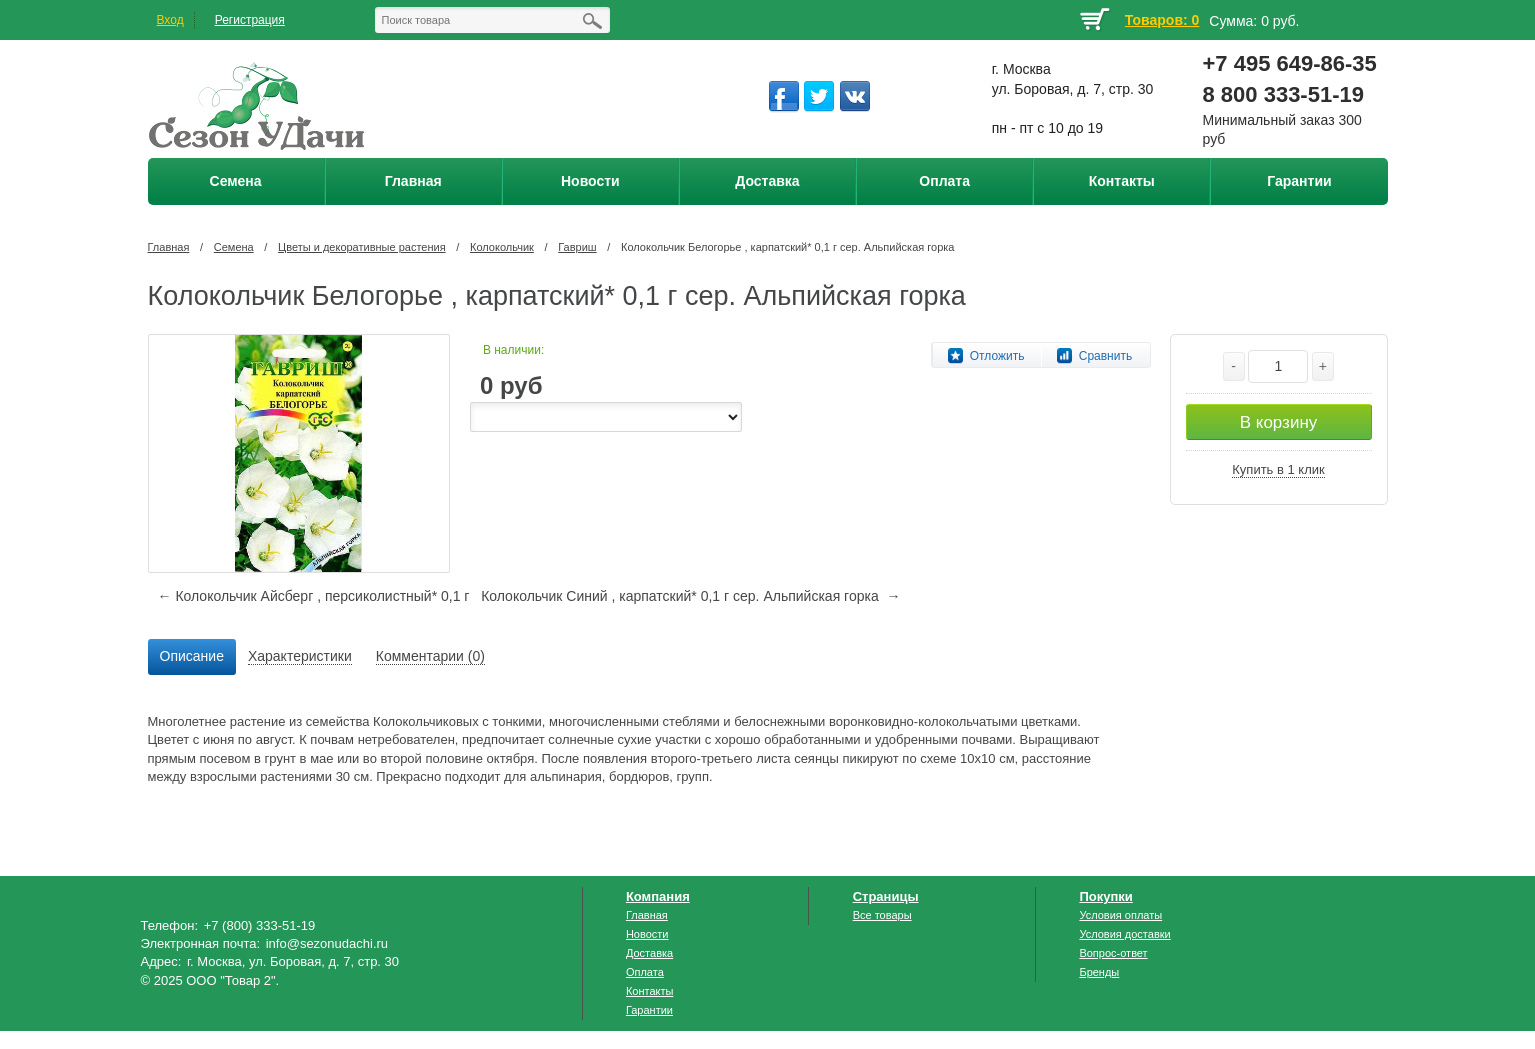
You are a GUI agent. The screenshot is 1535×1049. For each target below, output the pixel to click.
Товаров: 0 (1162, 20)
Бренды (1099, 972)
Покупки (1105, 896)
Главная (169, 247)
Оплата (645, 972)
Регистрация (250, 20)
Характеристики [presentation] (300, 656)
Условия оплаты (1120, 915)
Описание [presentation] (192, 656)
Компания (658, 896)
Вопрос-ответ (1113, 953)
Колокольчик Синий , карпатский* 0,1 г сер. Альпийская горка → (690, 596)
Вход (170, 20)
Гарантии (649, 1010)
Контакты (650, 991)
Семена (234, 247)
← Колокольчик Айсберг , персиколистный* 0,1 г (314, 596)
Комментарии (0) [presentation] (430, 656)
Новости (647, 934)
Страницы (886, 896)
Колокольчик (502, 247)
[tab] (192, 657)
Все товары (882, 915)
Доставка (649, 953)
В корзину (1279, 422)
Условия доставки (1124, 934)
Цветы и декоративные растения (362, 247)
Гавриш (577, 247)
